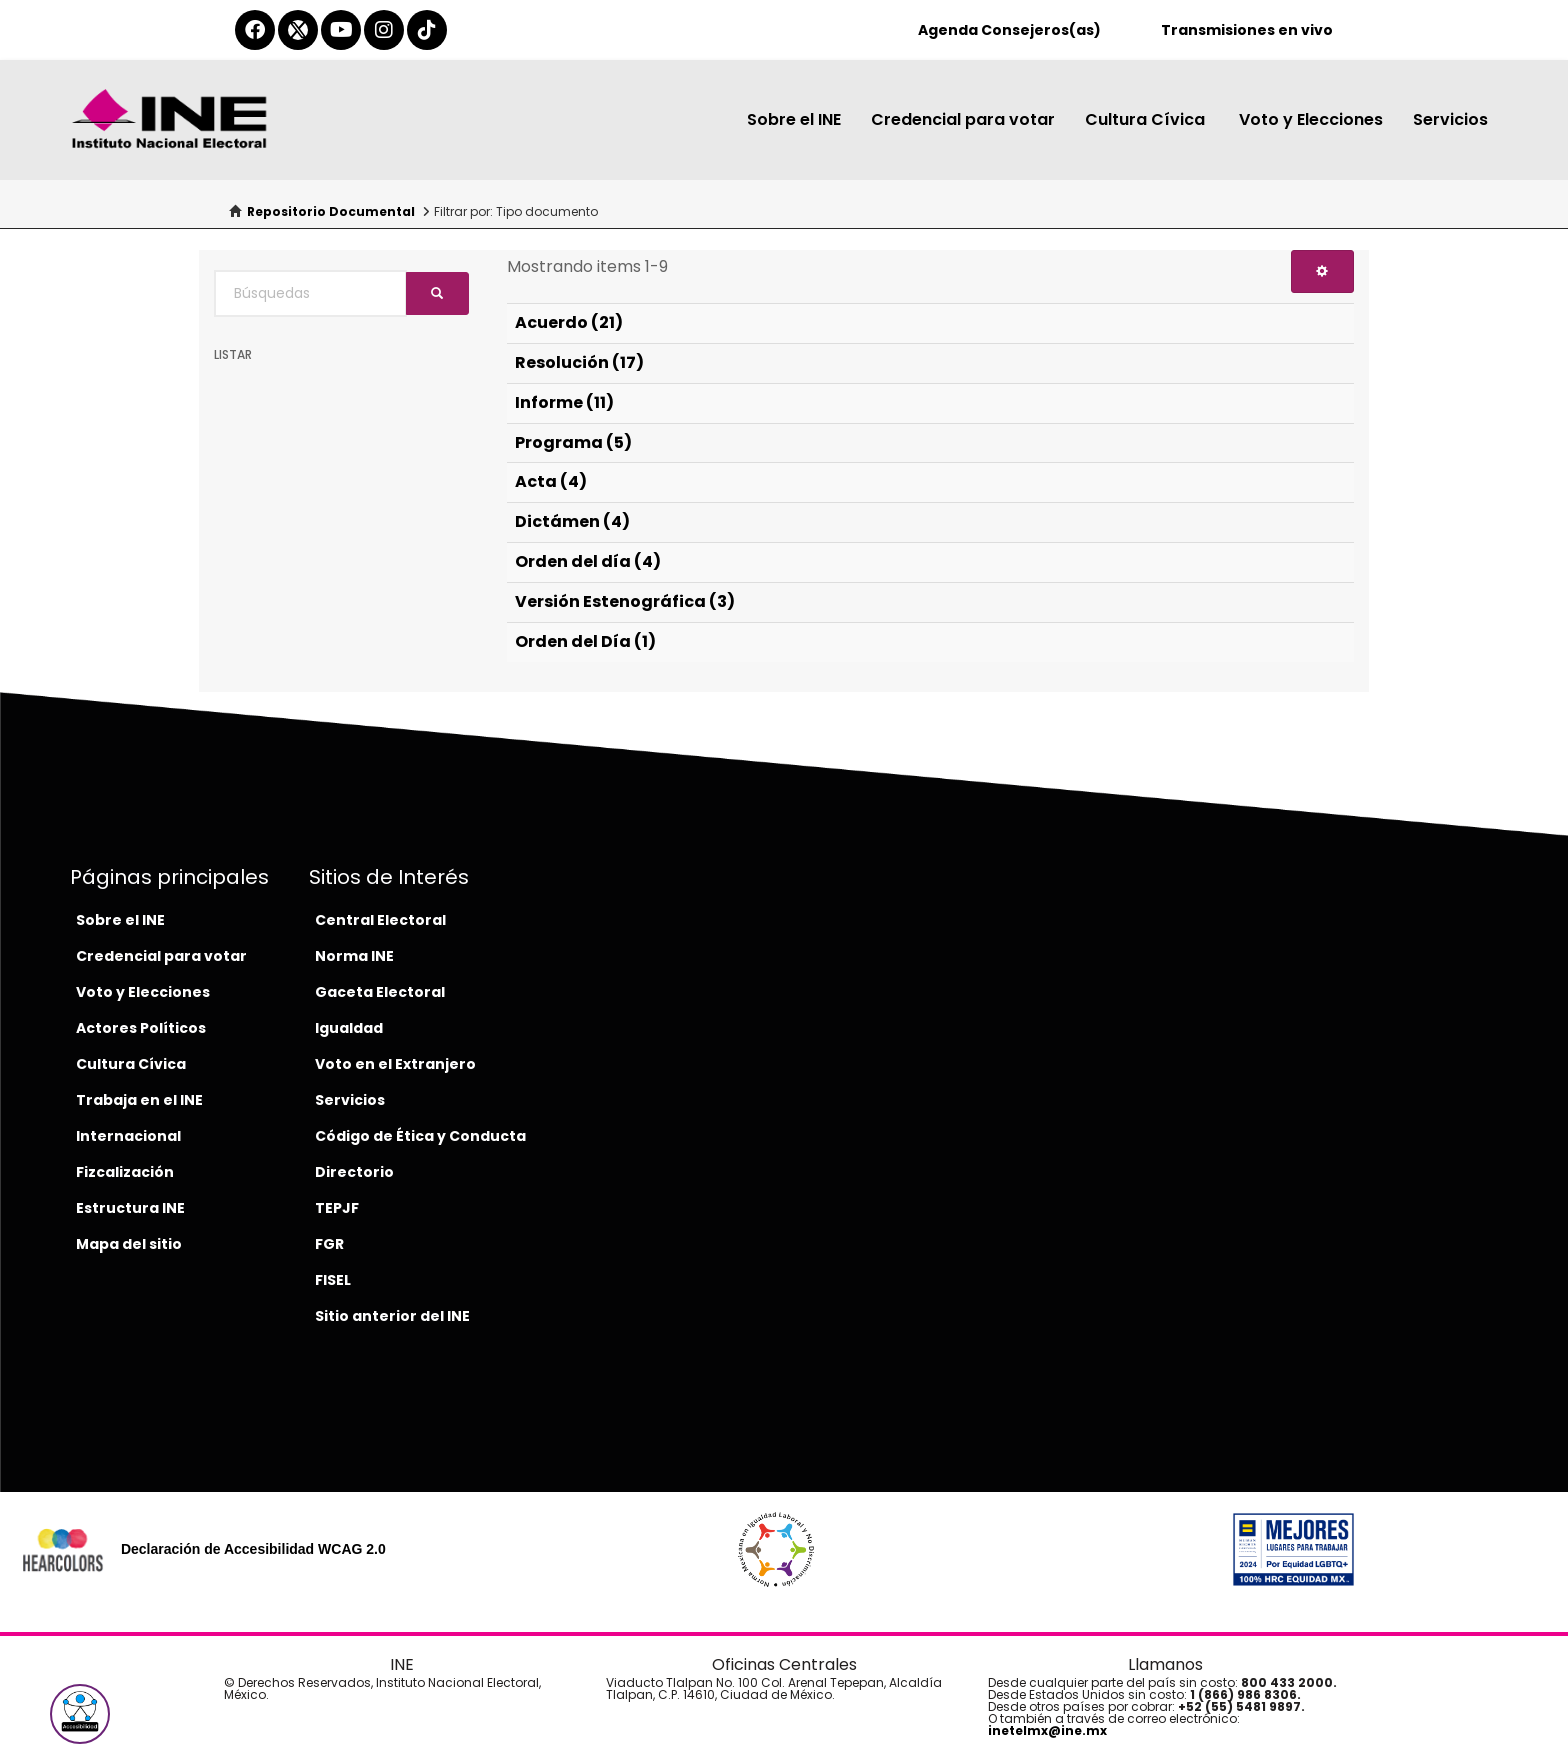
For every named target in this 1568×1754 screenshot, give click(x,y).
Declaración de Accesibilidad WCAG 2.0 (253, 1549)
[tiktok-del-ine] (427, 30)
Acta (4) (551, 481)
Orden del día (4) (588, 561)
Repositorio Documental (331, 211)
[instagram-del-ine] (384, 30)
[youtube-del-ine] (341, 30)
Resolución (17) (579, 362)
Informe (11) (564, 402)
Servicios (1450, 119)
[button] (80, 1714)
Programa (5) (573, 442)
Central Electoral (380, 920)
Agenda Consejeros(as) (1009, 30)
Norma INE (354, 956)
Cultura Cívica (1147, 119)
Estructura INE (130, 1208)
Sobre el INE (794, 119)
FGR (329, 1244)
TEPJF (337, 1208)
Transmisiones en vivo (1247, 30)
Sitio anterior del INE (392, 1316)
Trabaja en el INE (139, 1100)
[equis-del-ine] (298, 30)
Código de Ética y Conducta (420, 1136)
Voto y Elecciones (1311, 119)
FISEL (333, 1280)
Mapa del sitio (129, 1244)
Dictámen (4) (572, 521)
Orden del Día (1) (585, 641)
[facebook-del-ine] (255, 30)
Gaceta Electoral (380, 992)
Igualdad (349, 1028)
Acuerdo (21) (569, 322)
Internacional (128, 1136)
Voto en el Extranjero (395, 1064)
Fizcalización (125, 1172)
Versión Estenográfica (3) (625, 601)
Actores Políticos (141, 1028)
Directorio (354, 1172)
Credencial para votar (963, 119)
